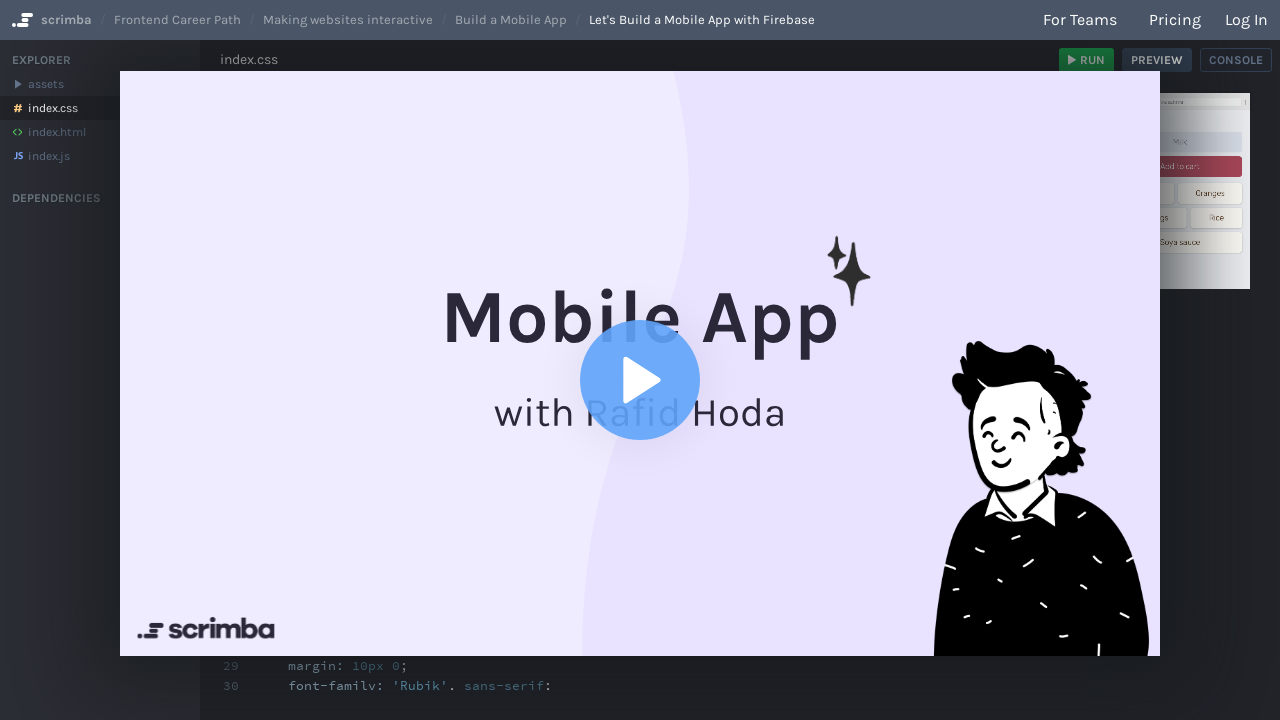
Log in (1246, 19)
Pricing (1175, 19)
